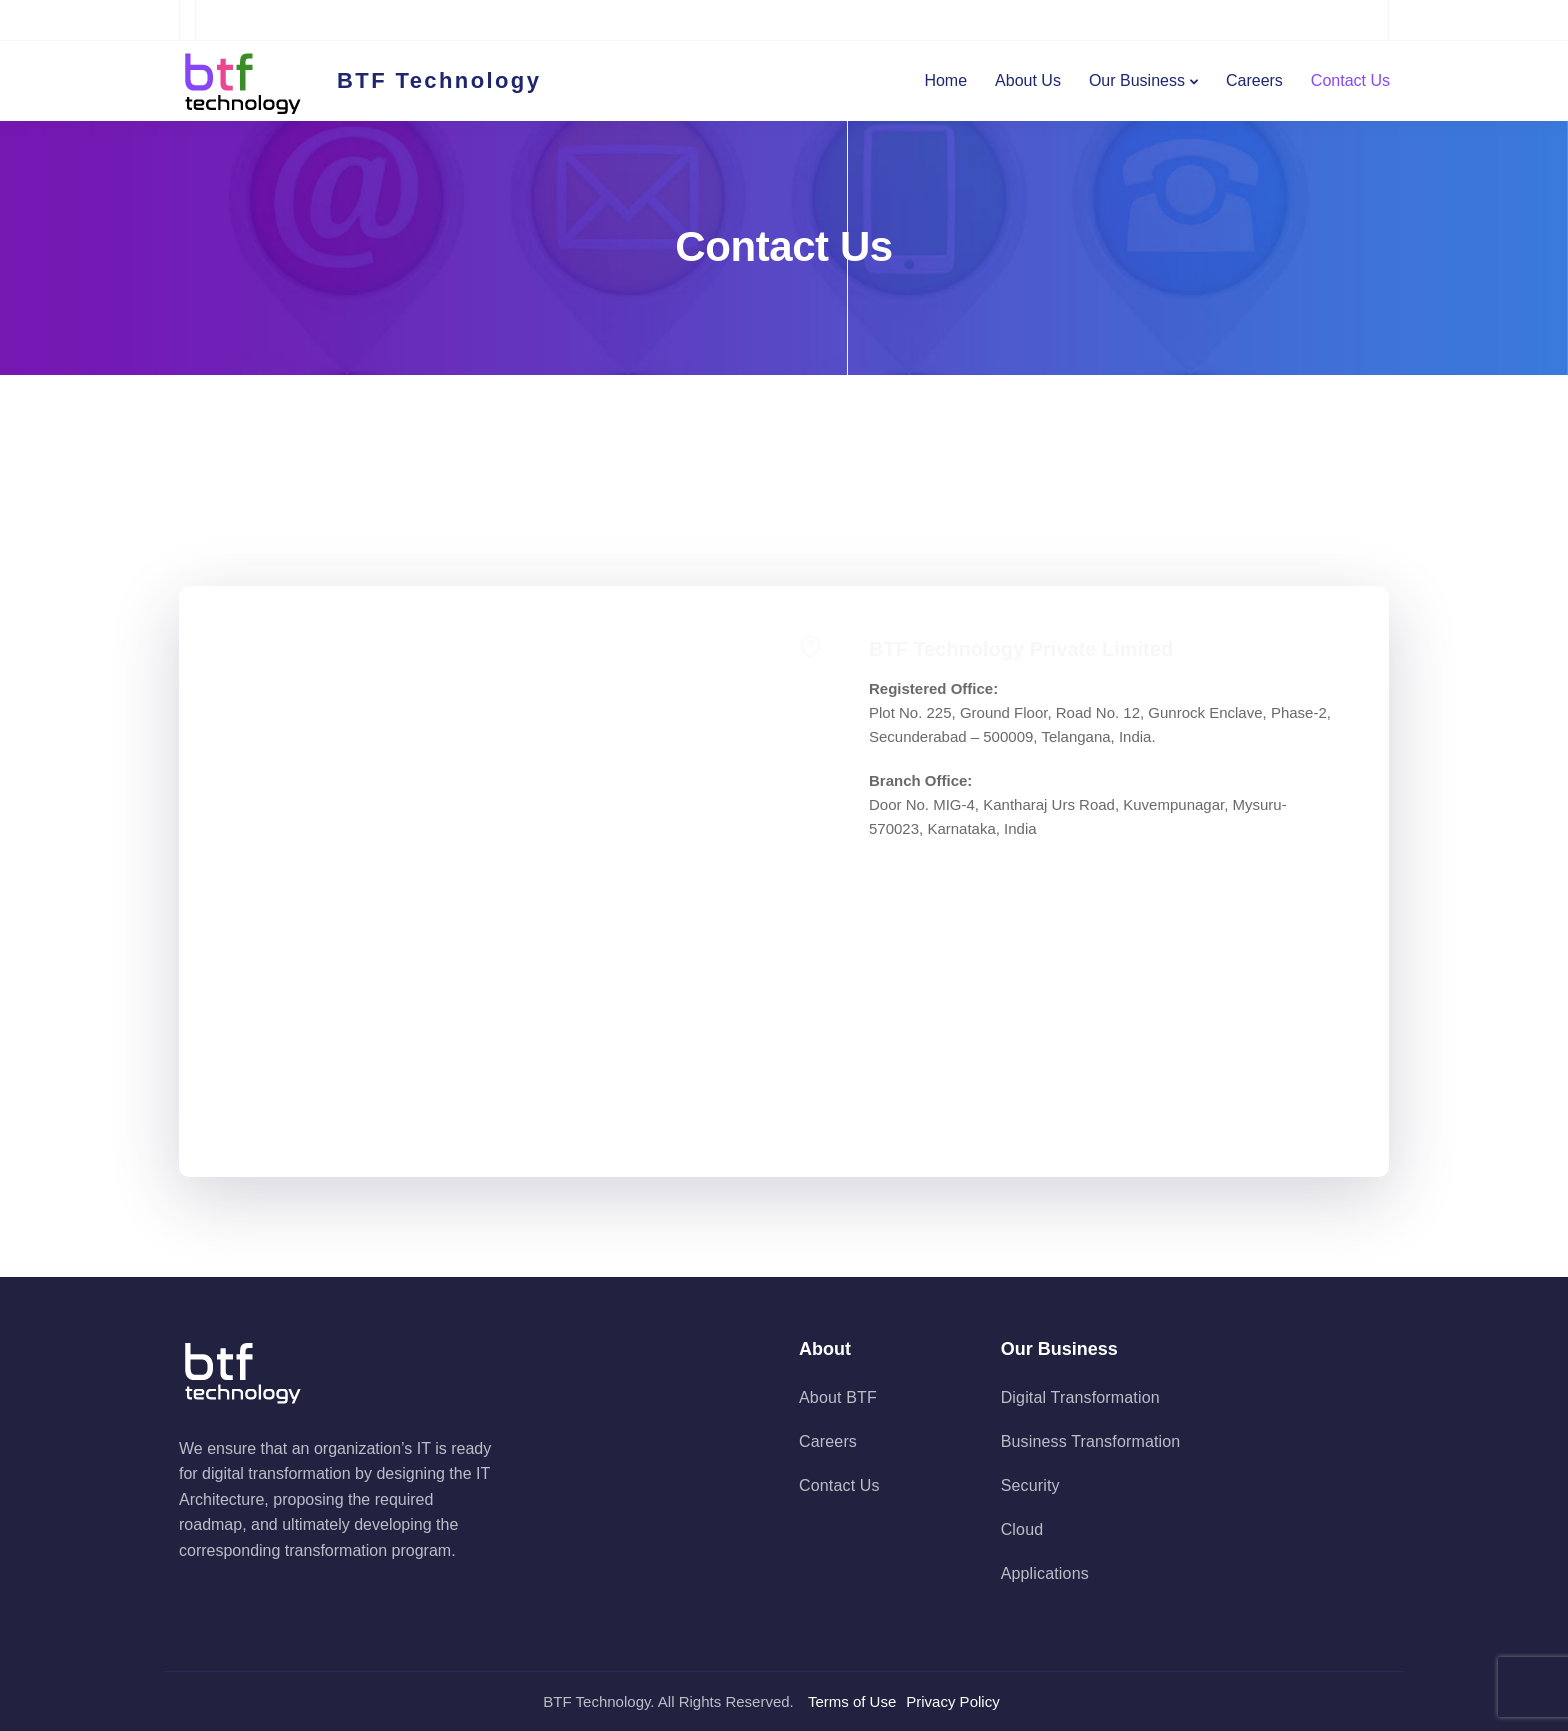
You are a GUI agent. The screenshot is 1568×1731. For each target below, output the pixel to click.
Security (1030, 1485)
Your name (481, 661)
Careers (1254, 80)
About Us (1028, 80)
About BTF (838, 1397)
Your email (481, 758)
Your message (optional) (481, 987)
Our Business (1137, 80)
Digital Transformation (1080, 1397)
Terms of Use (852, 1701)
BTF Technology (439, 81)
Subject (481, 855)
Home (945, 80)
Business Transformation (1091, 1441)
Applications (1045, 1573)
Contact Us (1350, 80)
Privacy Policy (952, 1701)
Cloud (1022, 1529)
